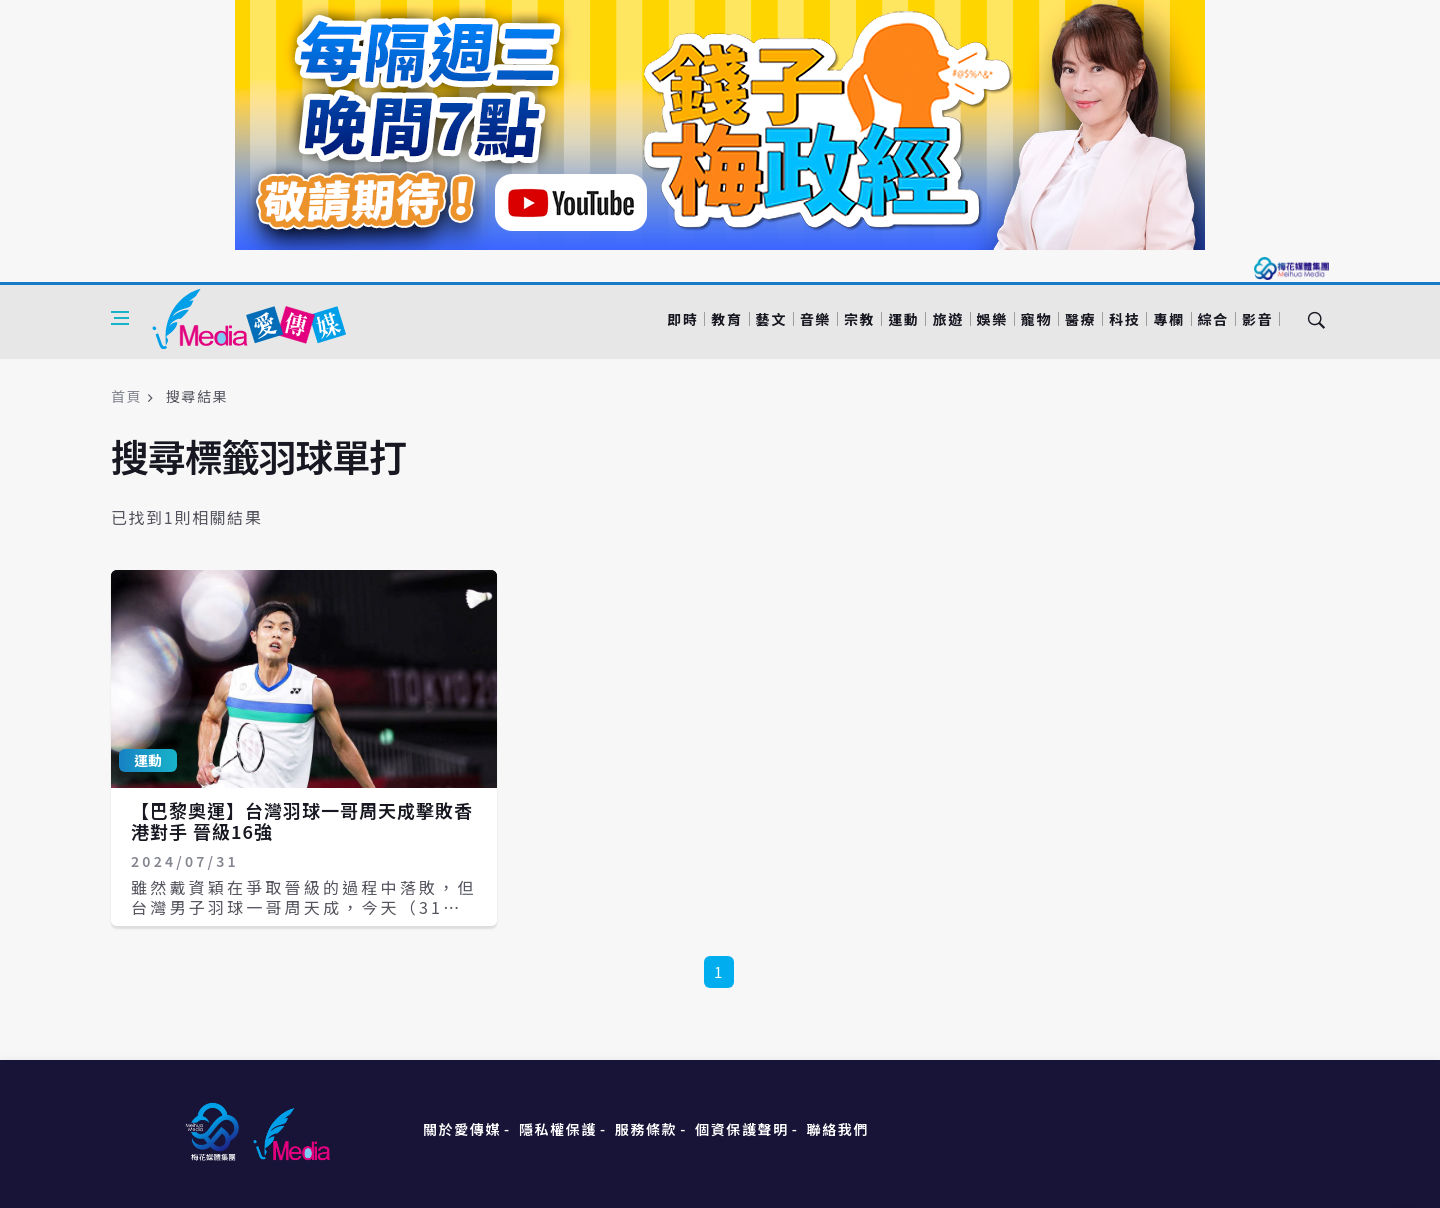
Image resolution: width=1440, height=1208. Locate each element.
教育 (726, 319)
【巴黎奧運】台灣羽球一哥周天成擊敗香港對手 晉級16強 (302, 821)
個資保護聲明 (742, 1129)
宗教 (859, 319)
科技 (1124, 319)
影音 (1257, 319)
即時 (682, 319)
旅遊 (947, 319)
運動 (903, 319)
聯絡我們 (838, 1129)
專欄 (1168, 319)
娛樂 (992, 319)
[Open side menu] (120, 318)
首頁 (126, 396)
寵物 (1036, 319)
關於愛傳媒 (462, 1129)
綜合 (1213, 319)
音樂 (815, 319)
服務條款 (646, 1129)
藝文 (771, 319)
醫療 (1080, 319)
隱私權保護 (558, 1129)
